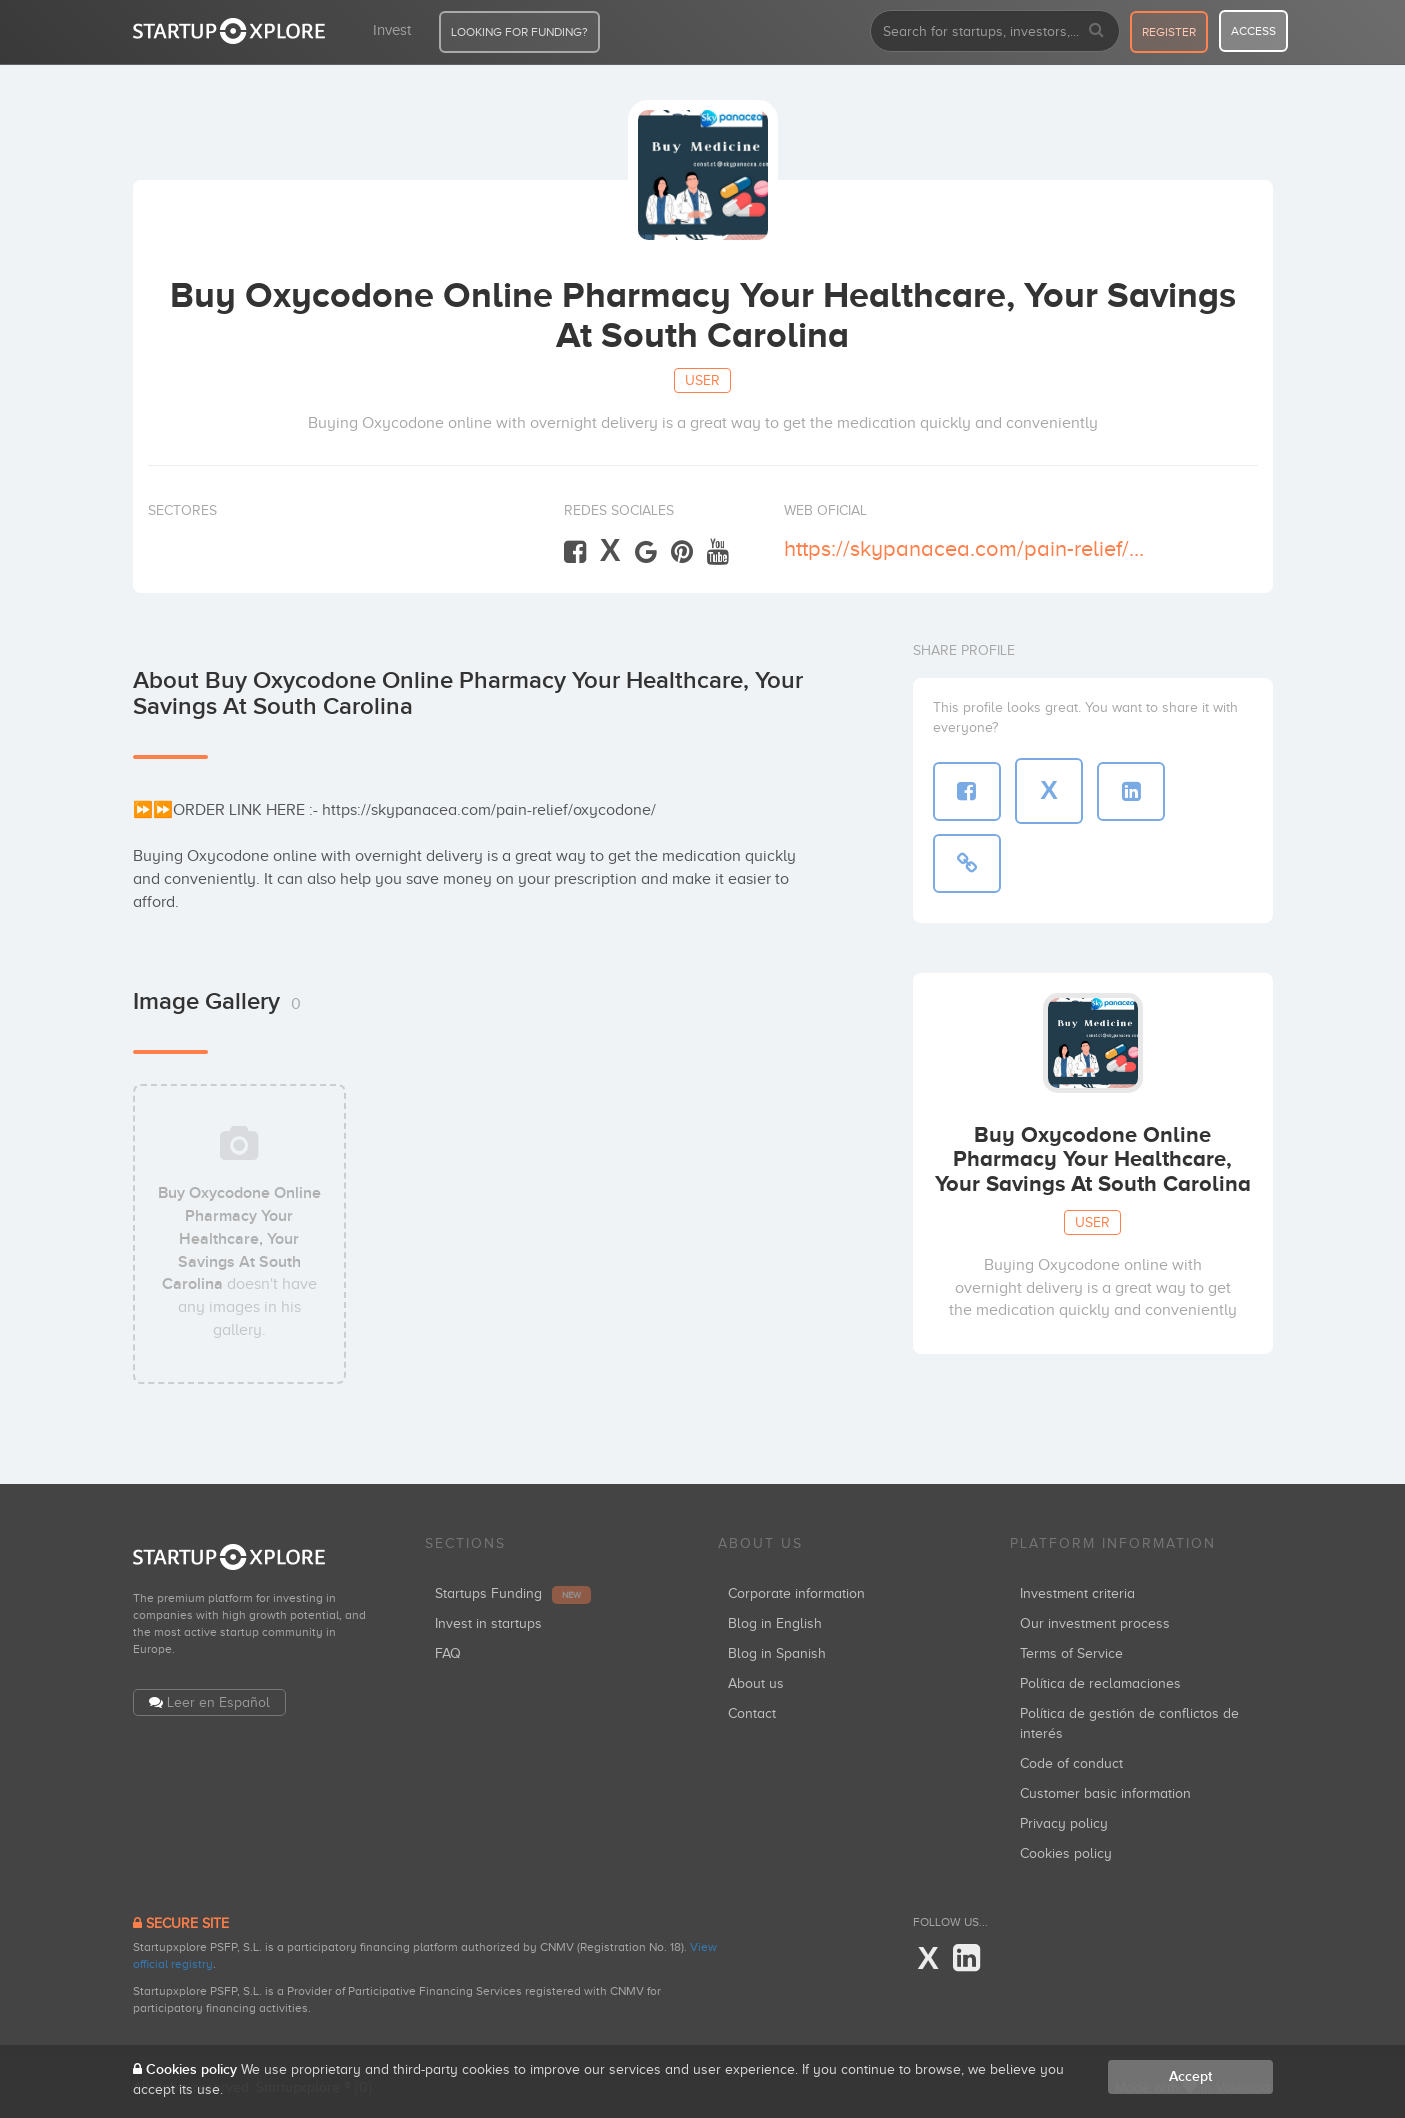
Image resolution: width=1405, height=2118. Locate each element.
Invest (392, 30)
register (1169, 32)
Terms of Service (1071, 1653)
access (1253, 31)
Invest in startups (488, 1623)
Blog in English (775, 1623)
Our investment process (1095, 1623)
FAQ (448, 1653)
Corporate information (796, 1593)
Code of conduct (1071, 1763)
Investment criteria (1077, 1593)
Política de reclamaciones (1100, 1683)
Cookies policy (1066, 1853)
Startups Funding (513, 1593)
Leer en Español (218, 1702)
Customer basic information (1105, 1793)
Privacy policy (1064, 1823)
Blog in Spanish (777, 1653)
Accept (1190, 2076)
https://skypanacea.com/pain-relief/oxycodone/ (964, 548)
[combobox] (995, 31)
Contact (752, 1713)
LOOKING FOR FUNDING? (519, 32)
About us (756, 1683)
